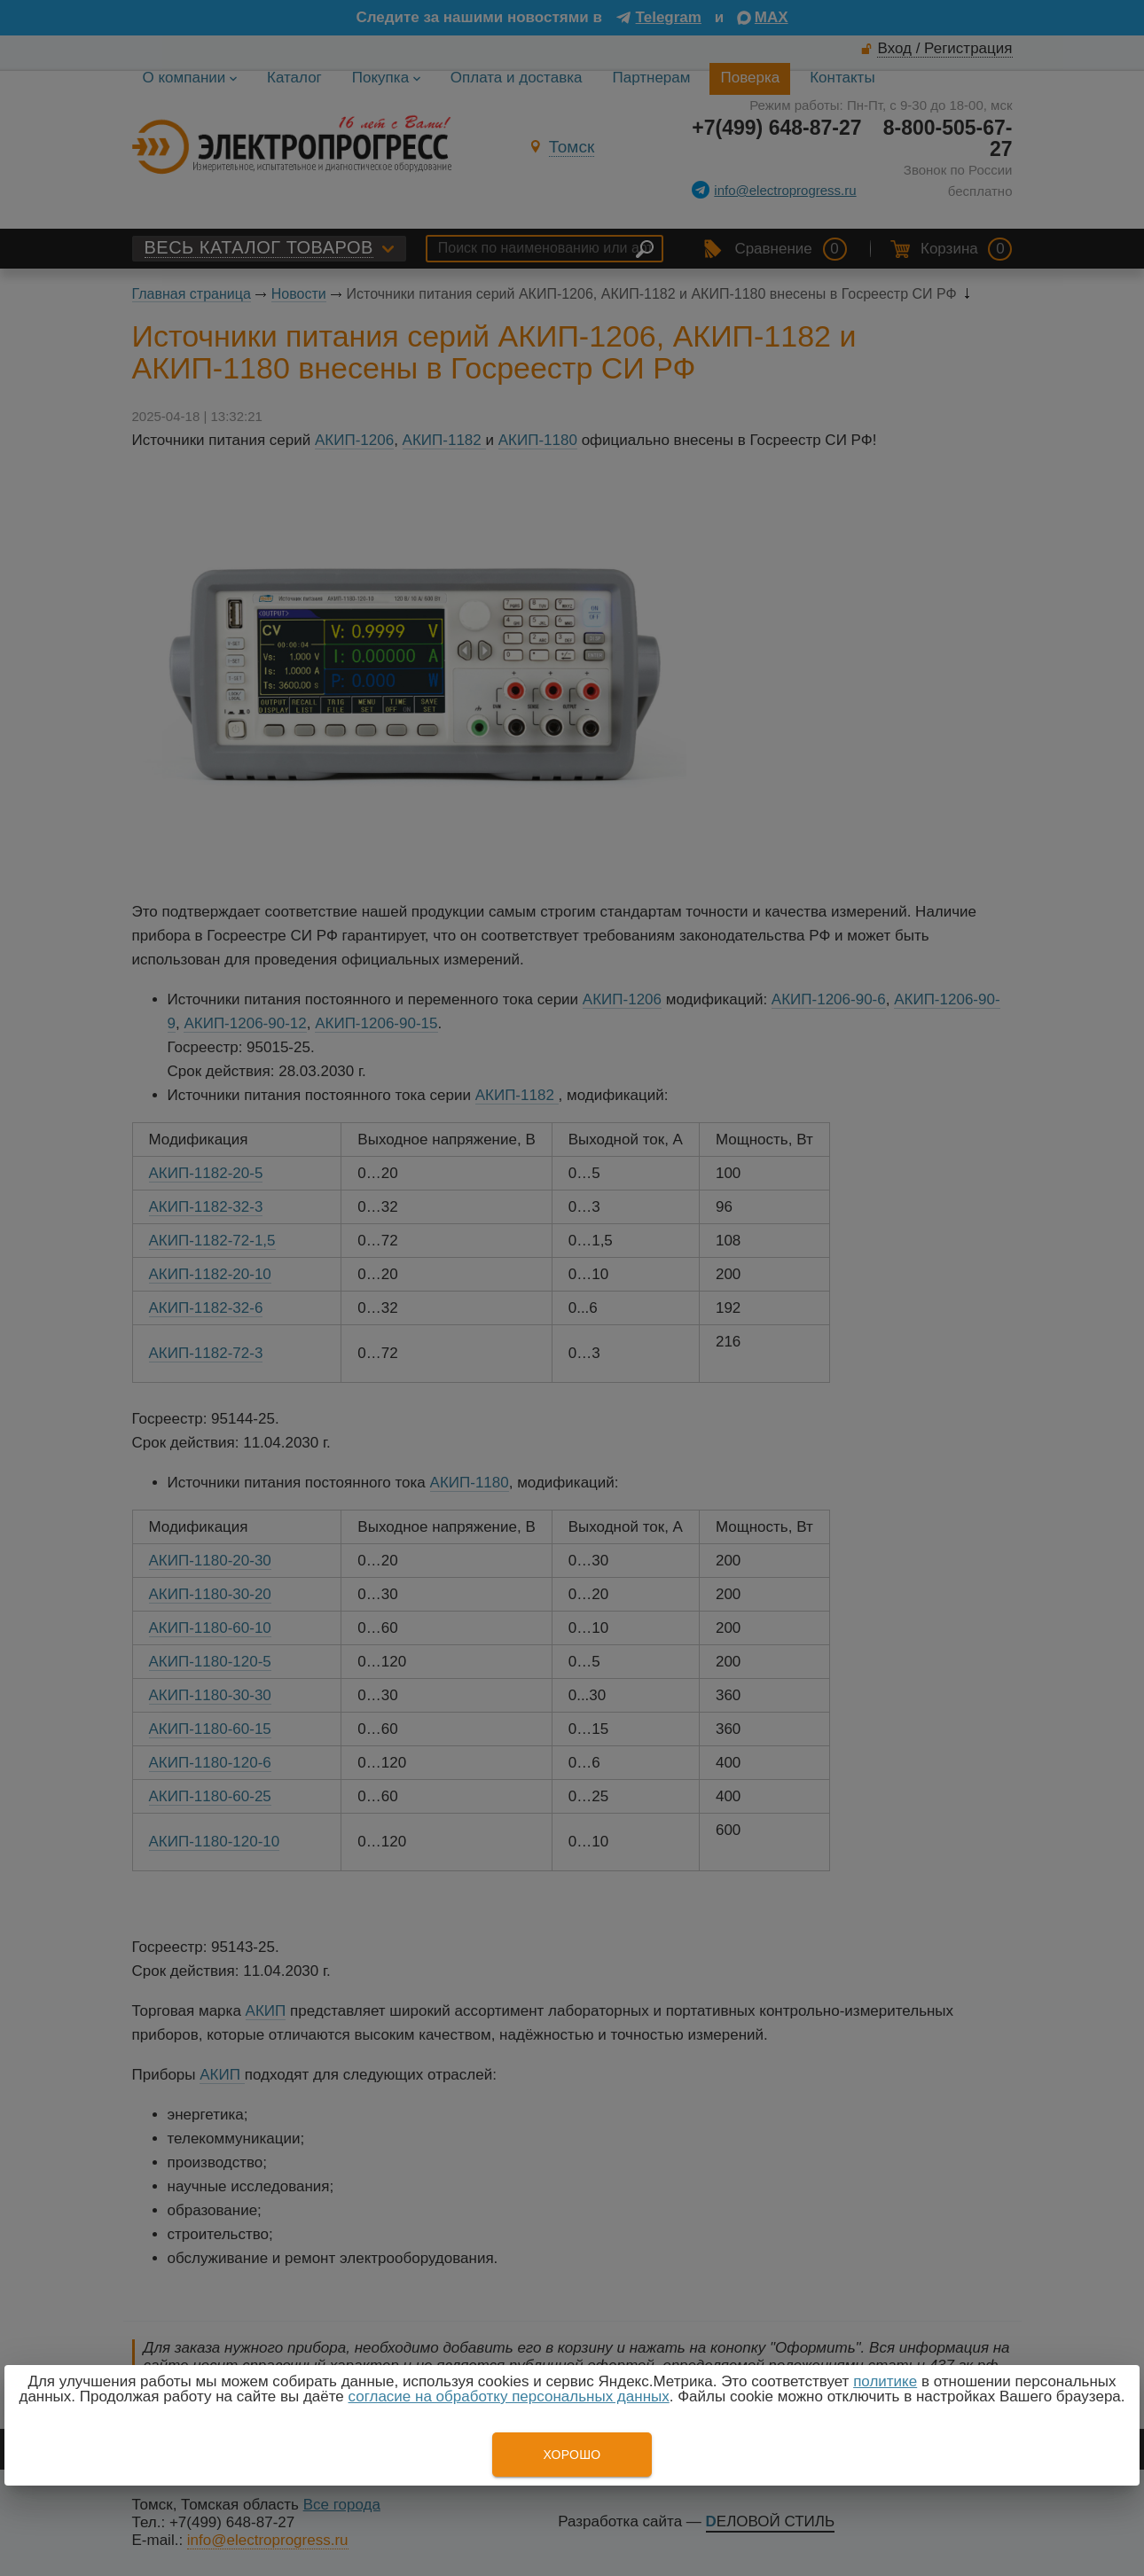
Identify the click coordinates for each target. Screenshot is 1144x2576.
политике (885, 2381)
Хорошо (571, 2454)
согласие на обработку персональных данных (509, 2396)
